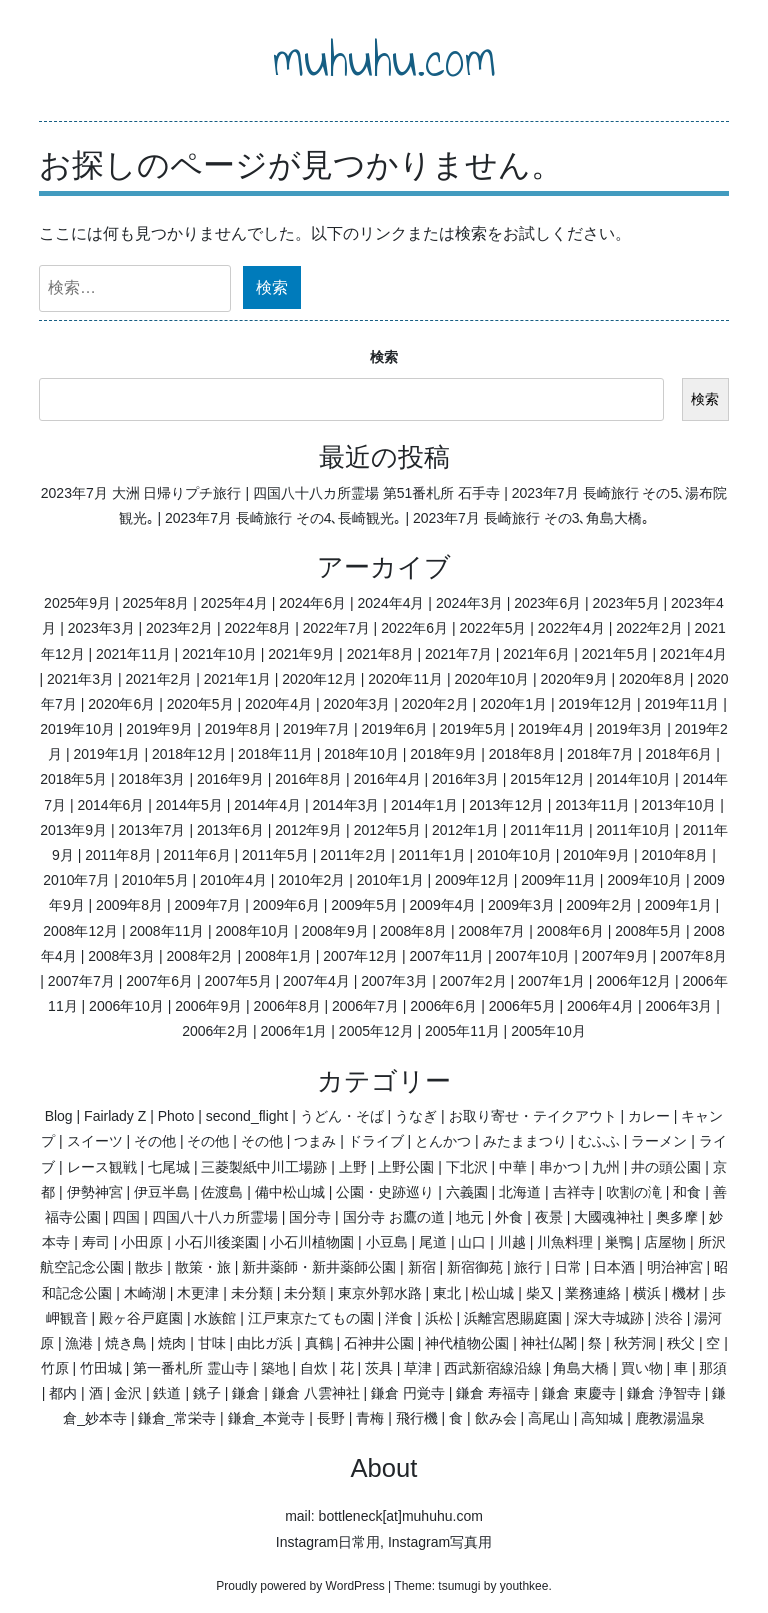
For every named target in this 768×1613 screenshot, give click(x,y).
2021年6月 (536, 654)
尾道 (433, 1242)
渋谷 (669, 1318)
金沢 (128, 1393)
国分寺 (310, 1217)
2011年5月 (275, 855)
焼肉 (172, 1343)
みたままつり (525, 1141)
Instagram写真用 (440, 1542)
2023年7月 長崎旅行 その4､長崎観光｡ (283, 518)
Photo (176, 1116)
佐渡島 (222, 1192)
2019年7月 (316, 729)
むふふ (599, 1141)
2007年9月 (615, 956)
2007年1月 (551, 981)
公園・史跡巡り (385, 1192)
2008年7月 (491, 931)
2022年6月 (414, 628)
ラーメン (659, 1141)
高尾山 (549, 1418)
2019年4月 (551, 729)
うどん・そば (342, 1116)
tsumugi (459, 1586)
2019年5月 (473, 729)
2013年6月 (230, 830)
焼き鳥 (126, 1343)
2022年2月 (649, 628)
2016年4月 (387, 779)
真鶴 (319, 1343)
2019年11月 (682, 704)
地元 (470, 1217)
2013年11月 (592, 805)
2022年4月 (571, 628)
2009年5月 (364, 905)
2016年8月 (308, 779)
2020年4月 (278, 704)
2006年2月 (215, 1031)
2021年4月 (693, 654)
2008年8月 (413, 931)
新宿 (422, 1267)
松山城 (493, 1293)
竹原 (55, 1368)
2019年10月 (77, 729)
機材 (686, 1293)
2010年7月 (76, 880)
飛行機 (417, 1418)
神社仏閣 (549, 1343)
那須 (713, 1368)
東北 (447, 1293)
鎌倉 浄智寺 (664, 1393)
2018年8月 (522, 754)
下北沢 (467, 1167)
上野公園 (406, 1167)
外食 (509, 1217)
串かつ (560, 1167)
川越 (512, 1242)
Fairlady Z (115, 1116)
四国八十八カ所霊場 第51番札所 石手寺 (376, 493)
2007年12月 (360, 956)
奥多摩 (677, 1217)
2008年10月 (253, 931)
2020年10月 (491, 679)
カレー (649, 1116)
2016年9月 (230, 779)
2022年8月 (257, 628)
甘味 (212, 1343)
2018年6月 (678, 754)
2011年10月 (634, 830)
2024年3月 (469, 603)
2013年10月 (679, 805)
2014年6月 (110, 805)
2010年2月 (311, 880)
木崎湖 (145, 1293)
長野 (331, 1418)
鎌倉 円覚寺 (408, 1393)
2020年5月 (200, 704)
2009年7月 (207, 905)
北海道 (520, 1192)
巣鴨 (619, 1242)
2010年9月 (596, 855)
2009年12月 (472, 880)
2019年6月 (394, 729)
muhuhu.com (384, 59)
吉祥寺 (574, 1192)
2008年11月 (166, 931)
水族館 (215, 1318)
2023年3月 (101, 628)
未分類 (252, 1293)
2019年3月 (630, 729)
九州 (606, 1167)
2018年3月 (152, 779)
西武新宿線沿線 (493, 1368)
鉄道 (167, 1393)
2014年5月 (189, 805)
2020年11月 (405, 679)
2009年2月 (599, 905)
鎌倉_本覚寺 (267, 1418)
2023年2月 (179, 628)
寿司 (96, 1242)
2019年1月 (107, 754)
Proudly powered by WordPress (300, 1586)
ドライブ (376, 1141)
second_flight (247, 1116)
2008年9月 (335, 931)
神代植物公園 (467, 1343)
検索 (384, 357)
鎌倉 (246, 1393)
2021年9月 (301, 654)
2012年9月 (308, 830)
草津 (418, 1368)
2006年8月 (287, 1006)
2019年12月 (595, 704)
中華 (513, 1167)
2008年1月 (278, 956)
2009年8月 (129, 905)
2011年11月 (547, 830)
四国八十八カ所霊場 (215, 1217)
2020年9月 (574, 679)
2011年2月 (353, 855)
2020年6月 (121, 704)
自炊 (314, 1368)
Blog (59, 1116)
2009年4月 (443, 905)
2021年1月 (237, 679)
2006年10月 (126, 1006)
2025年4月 (234, 603)
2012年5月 (387, 830)
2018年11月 (275, 754)
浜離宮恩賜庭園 (513, 1318)
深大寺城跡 (609, 1318)
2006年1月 (294, 1031)
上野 (353, 1167)
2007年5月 (238, 981)
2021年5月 (615, 654)
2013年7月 (152, 830)
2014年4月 (267, 805)
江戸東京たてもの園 (311, 1318)
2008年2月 (200, 956)
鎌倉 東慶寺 (579, 1393)
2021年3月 (80, 679)
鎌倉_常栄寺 (177, 1418)
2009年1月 (678, 905)
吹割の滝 (634, 1192)
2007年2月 (473, 981)
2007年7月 (81, 981)
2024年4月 (391, 603)
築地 (275, 1368)
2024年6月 (312, 603)
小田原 (142, 1242)
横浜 (647, 1293)
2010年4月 (233, 880)
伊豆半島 (162, 1192)
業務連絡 (593, 1293)
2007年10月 (533, 956)
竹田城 (101, 1368)
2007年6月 (159, 981)
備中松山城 (290, 1192)
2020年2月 (435, 704)
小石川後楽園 (217, 1242)
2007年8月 (693, 956)
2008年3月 (121, 956)
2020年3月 (356, 704)
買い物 (642, 1368)
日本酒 (614, 1267)
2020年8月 (652, 679)
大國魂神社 (609, 1217)
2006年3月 (678, 1006)
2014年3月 (346, 805)
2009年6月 (286, 905)
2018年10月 (361, 754)
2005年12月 (376, 1031)
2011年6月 (197, 855)
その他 (155, 1141)
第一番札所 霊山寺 (191, 1368)
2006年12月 (633, 981)
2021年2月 (158, 679)
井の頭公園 (666, 1167)
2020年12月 (319, 679)
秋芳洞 (635, 1343)
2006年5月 (522, 1006)
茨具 (379, 1368)
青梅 (370, 1418)
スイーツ (95, 1141)
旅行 (528, 1267)
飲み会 (496, 1418)
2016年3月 (465, 779)
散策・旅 (203, 1267)
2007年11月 (446, 956)
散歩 (149, 1267)
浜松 (439, 1318)
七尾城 (169, 1167)
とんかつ (443, 1141)
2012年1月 (465, 830)
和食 (687, 1192)
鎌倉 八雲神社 (316, 1393)
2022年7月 (336, 628)
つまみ (315, 1141)
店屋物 (665, 1242)
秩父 (681, 1343)
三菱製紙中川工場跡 (264, 1167)
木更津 (198, 1293)
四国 (126, 1217)
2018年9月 (443, 754)
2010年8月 (675, 855)
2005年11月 (462, 1031)
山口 (472, 1242)
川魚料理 (565, 1242)
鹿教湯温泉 (670, 1418)
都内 (63, 1393)
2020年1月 (513, 704)
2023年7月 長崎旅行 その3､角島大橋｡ (531, 518)
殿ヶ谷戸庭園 (141, 1318)
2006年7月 (365, 1006)
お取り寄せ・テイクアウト (533, 1116)
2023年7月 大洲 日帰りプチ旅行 (141, 493)
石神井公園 (379, 1343)
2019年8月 (238, 729)
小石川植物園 (312, 1242)
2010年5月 (155, 880)
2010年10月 (514, 855)
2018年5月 (73, 779)
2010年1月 (390, 880)
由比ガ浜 (265, 1343)
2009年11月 (558, 880)
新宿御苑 (475, 1267)
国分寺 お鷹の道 (394, 1217)
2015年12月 (547, 779)
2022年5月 (492, 628)
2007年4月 (316, 981)
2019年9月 (159, 729)
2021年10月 (219, 654)
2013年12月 (506, 805)
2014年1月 (424, 805)
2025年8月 (155, 603)
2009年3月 (521, 905)
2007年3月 (394, 981)
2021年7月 (458, 654)
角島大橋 (581, 1368)
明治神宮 (675, 1267)
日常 (568, 1267)
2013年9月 (73, 830)
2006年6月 (443, 1006)
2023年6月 (547, 603)
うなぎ (416, 1116)
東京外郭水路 (380, 1293)
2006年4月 (600, 1006)
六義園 (467, 1192)
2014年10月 (634, 779)
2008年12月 (80, 931)
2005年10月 (548, 1031)
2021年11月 (133, 654)
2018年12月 (189, 754)
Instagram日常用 (328, 1542)
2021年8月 (380, 654)
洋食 (399, 1318)
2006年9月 (208, 1006)
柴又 (540, 1293)
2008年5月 (648, 931)
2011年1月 (432, 855)
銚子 (207, 1393)
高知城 (602, 1418)
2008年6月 (570, 931)
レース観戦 (102, 1167)
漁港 (79, 1343)
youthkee (524, 1586)
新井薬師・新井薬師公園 (319, 1267)
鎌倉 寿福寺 (493, 1393)
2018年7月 (600, 754)
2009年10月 (644, 880)
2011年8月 (118, 855)
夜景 (549, 1217)
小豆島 (387, 1242)
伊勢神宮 (95, 1192)
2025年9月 (77, 603)
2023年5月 (626, 603)
